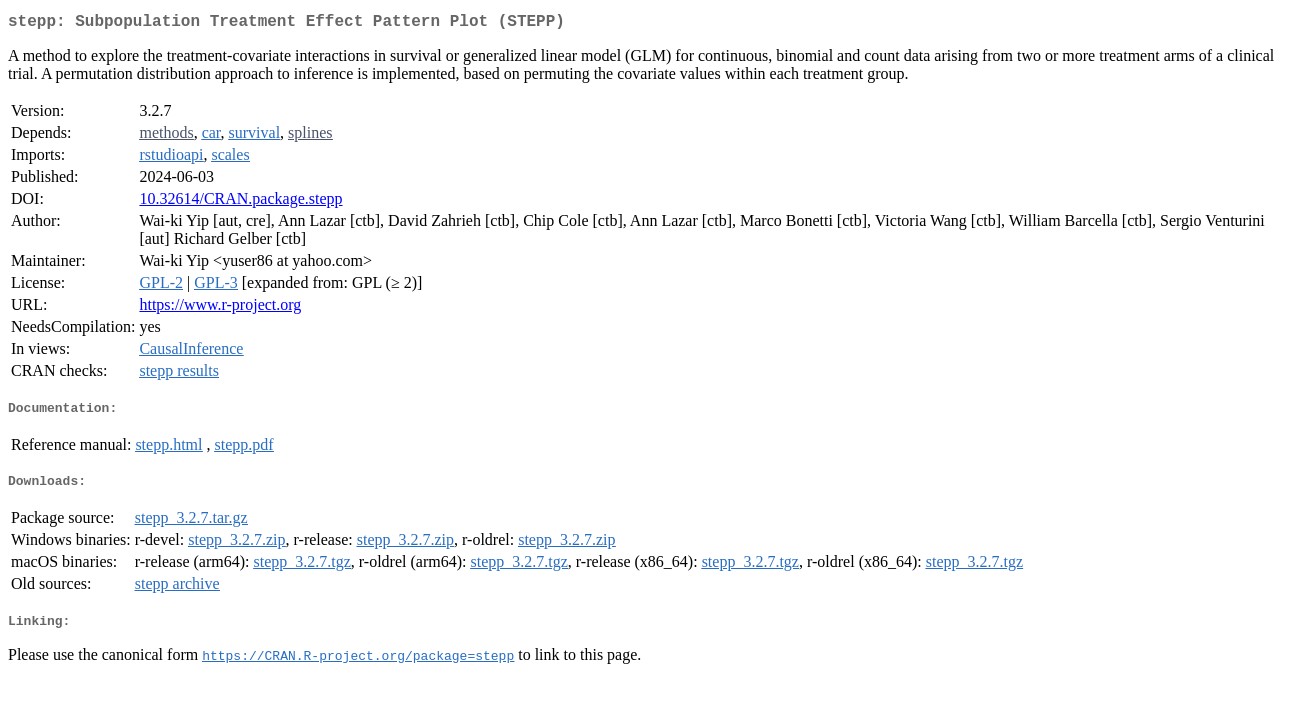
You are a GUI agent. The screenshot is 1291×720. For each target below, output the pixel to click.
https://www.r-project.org (220, 308)
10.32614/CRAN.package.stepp (240, 202)
